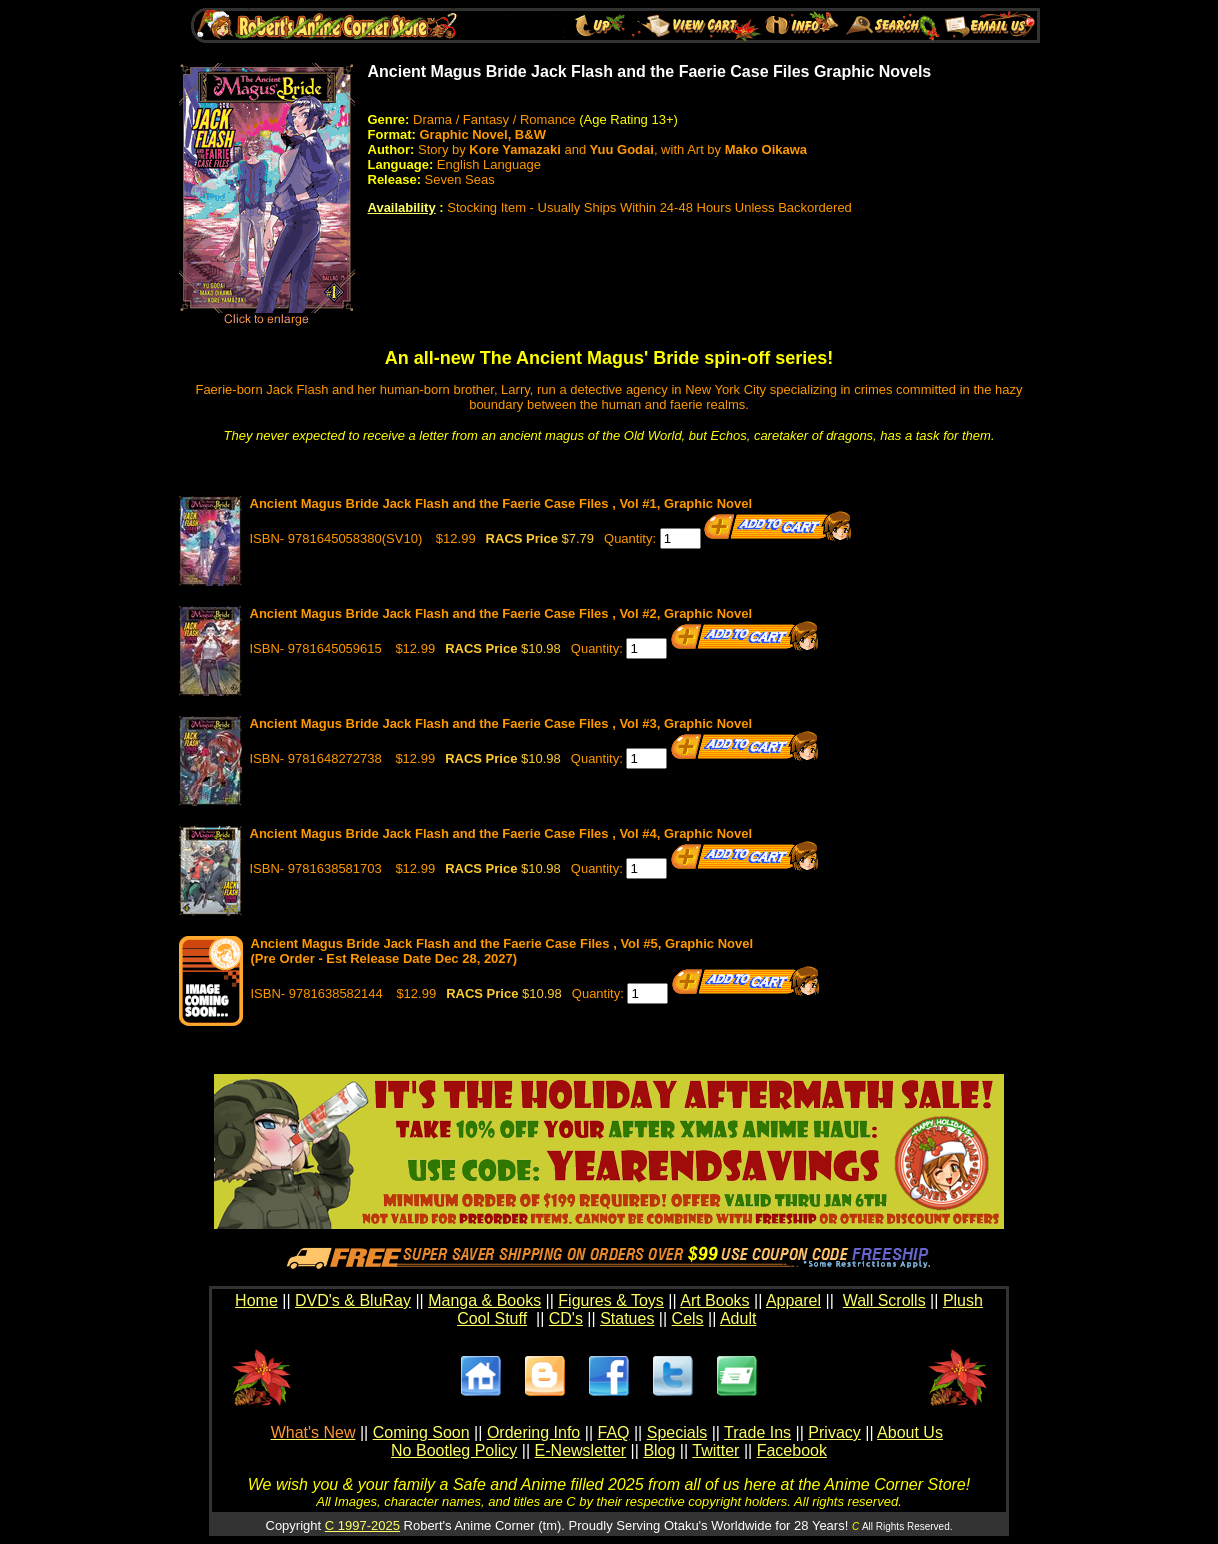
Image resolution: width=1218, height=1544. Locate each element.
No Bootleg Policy (454, 1450)
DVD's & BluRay (353, 1300)
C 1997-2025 (362, 1525)
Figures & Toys (611, 1300)
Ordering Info (533, 1432)
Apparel (793, 1300)
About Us (910, 1432)
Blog (659, 1450)
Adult (738, 1318)
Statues (627, 1318)
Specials (677, 1432)
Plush (963, 1300)
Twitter (715, 1450)
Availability (402, 207)
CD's (566, 1318)
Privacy (834, 1432)
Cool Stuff (492, 1318)
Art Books (714, 1300)
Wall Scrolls (884, 1300)
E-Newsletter (581, 1450)
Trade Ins (757, 1432)
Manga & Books (484, 1300)
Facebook (792, 1450)
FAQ (613, 1432)
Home (256, 1300)
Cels (688, 1318)
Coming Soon (421, 1432)
